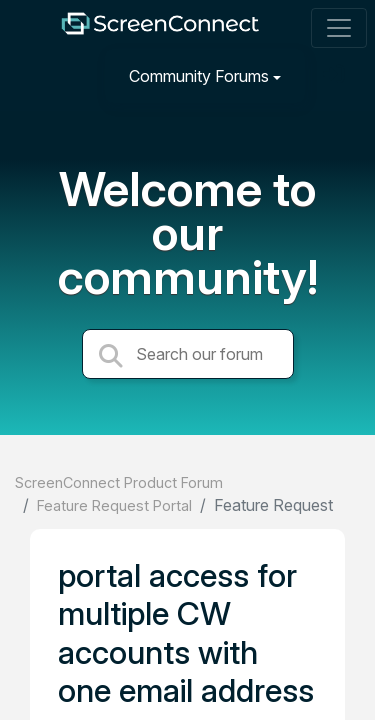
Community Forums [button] (199, 76)
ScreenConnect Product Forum (119, 482)
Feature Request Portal (114, 505)
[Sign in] (336, 75)
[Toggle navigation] (339, 28)
